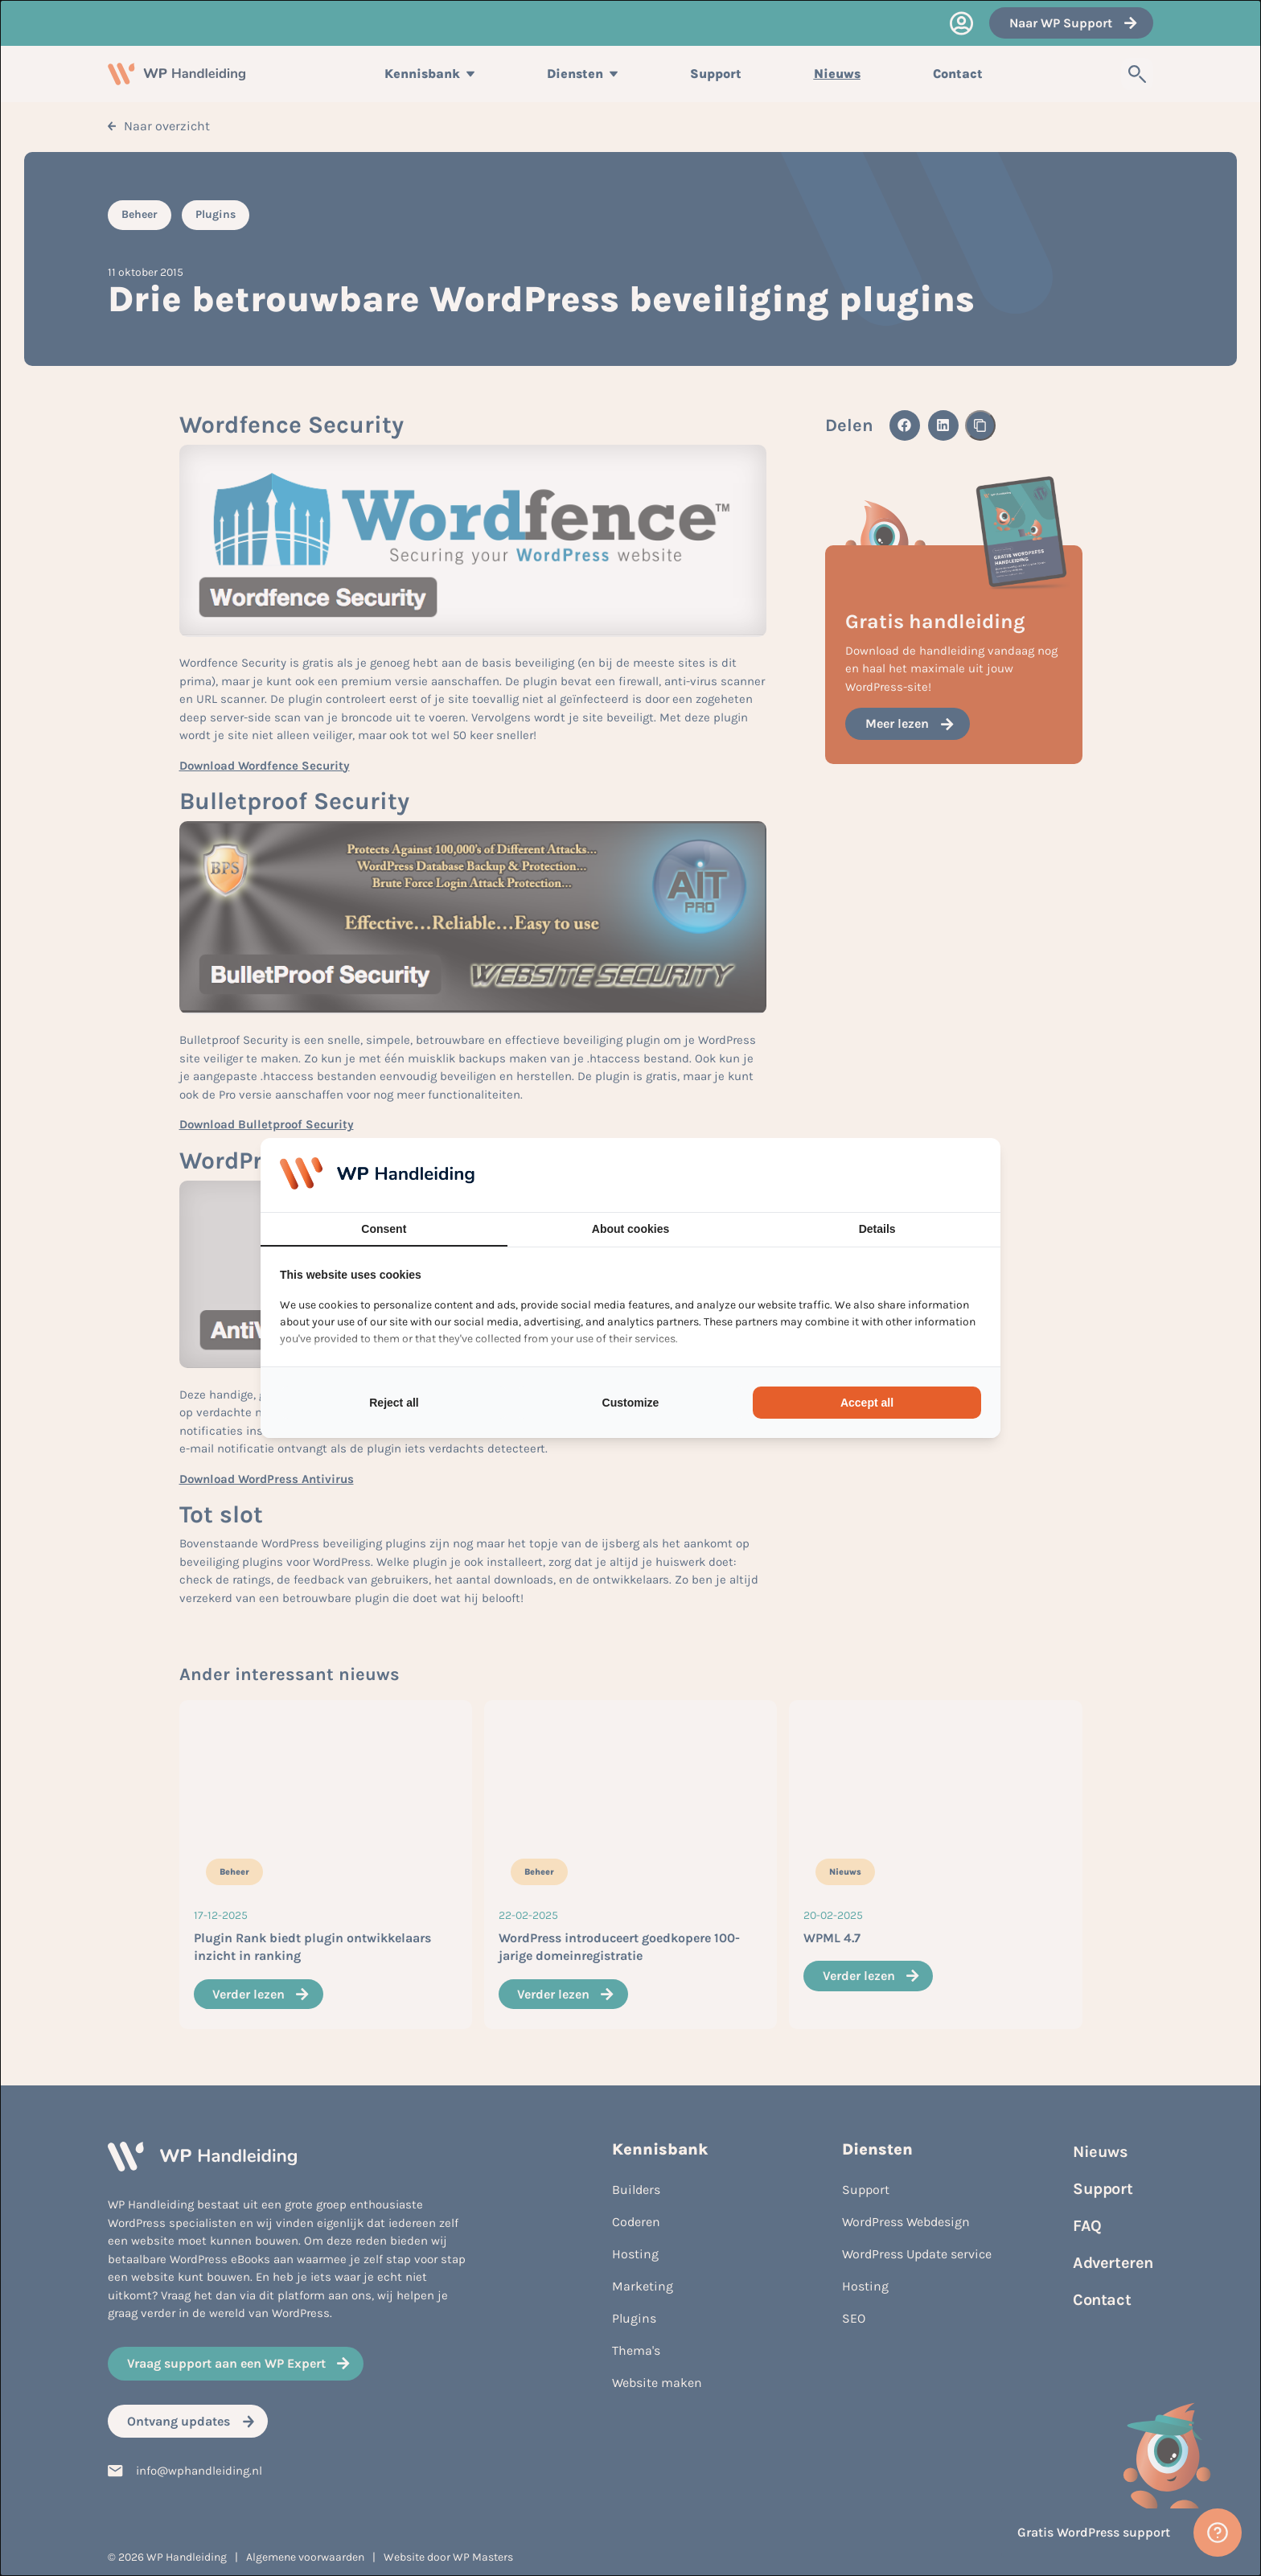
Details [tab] (877, 1228)
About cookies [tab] (630, 1228)
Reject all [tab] (393, 1402)
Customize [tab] (630, 1402)
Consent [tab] (383, 1228)
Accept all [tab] (866, 1402)
